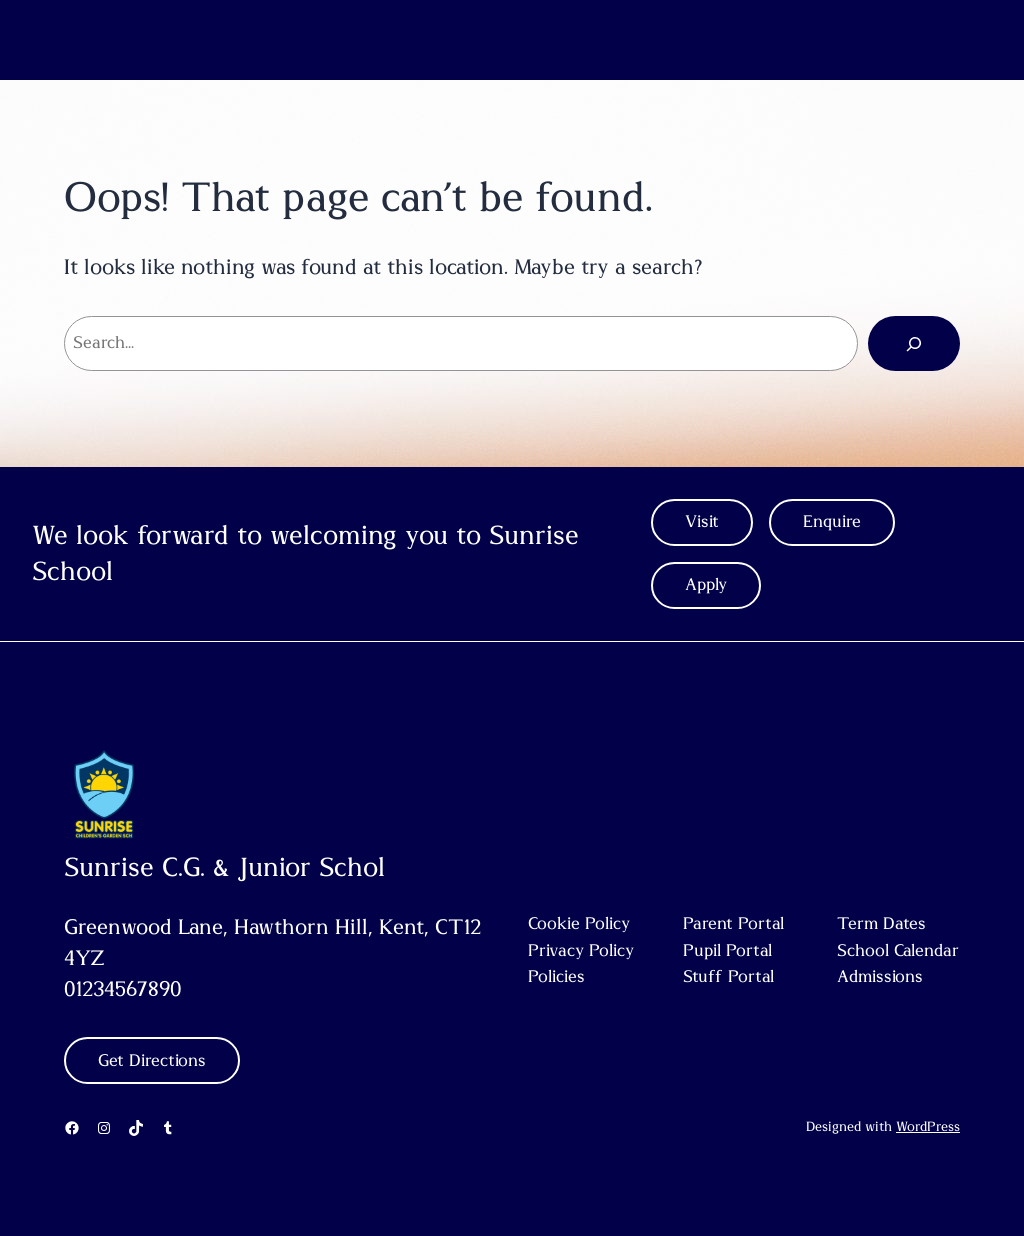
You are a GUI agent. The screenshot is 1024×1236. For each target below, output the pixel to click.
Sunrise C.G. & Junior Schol (224, 868)
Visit (702, 522)
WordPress (928, 1127)
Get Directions (152, 1061)
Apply (706, 585)
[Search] (914, 343)
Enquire (832, 522)
